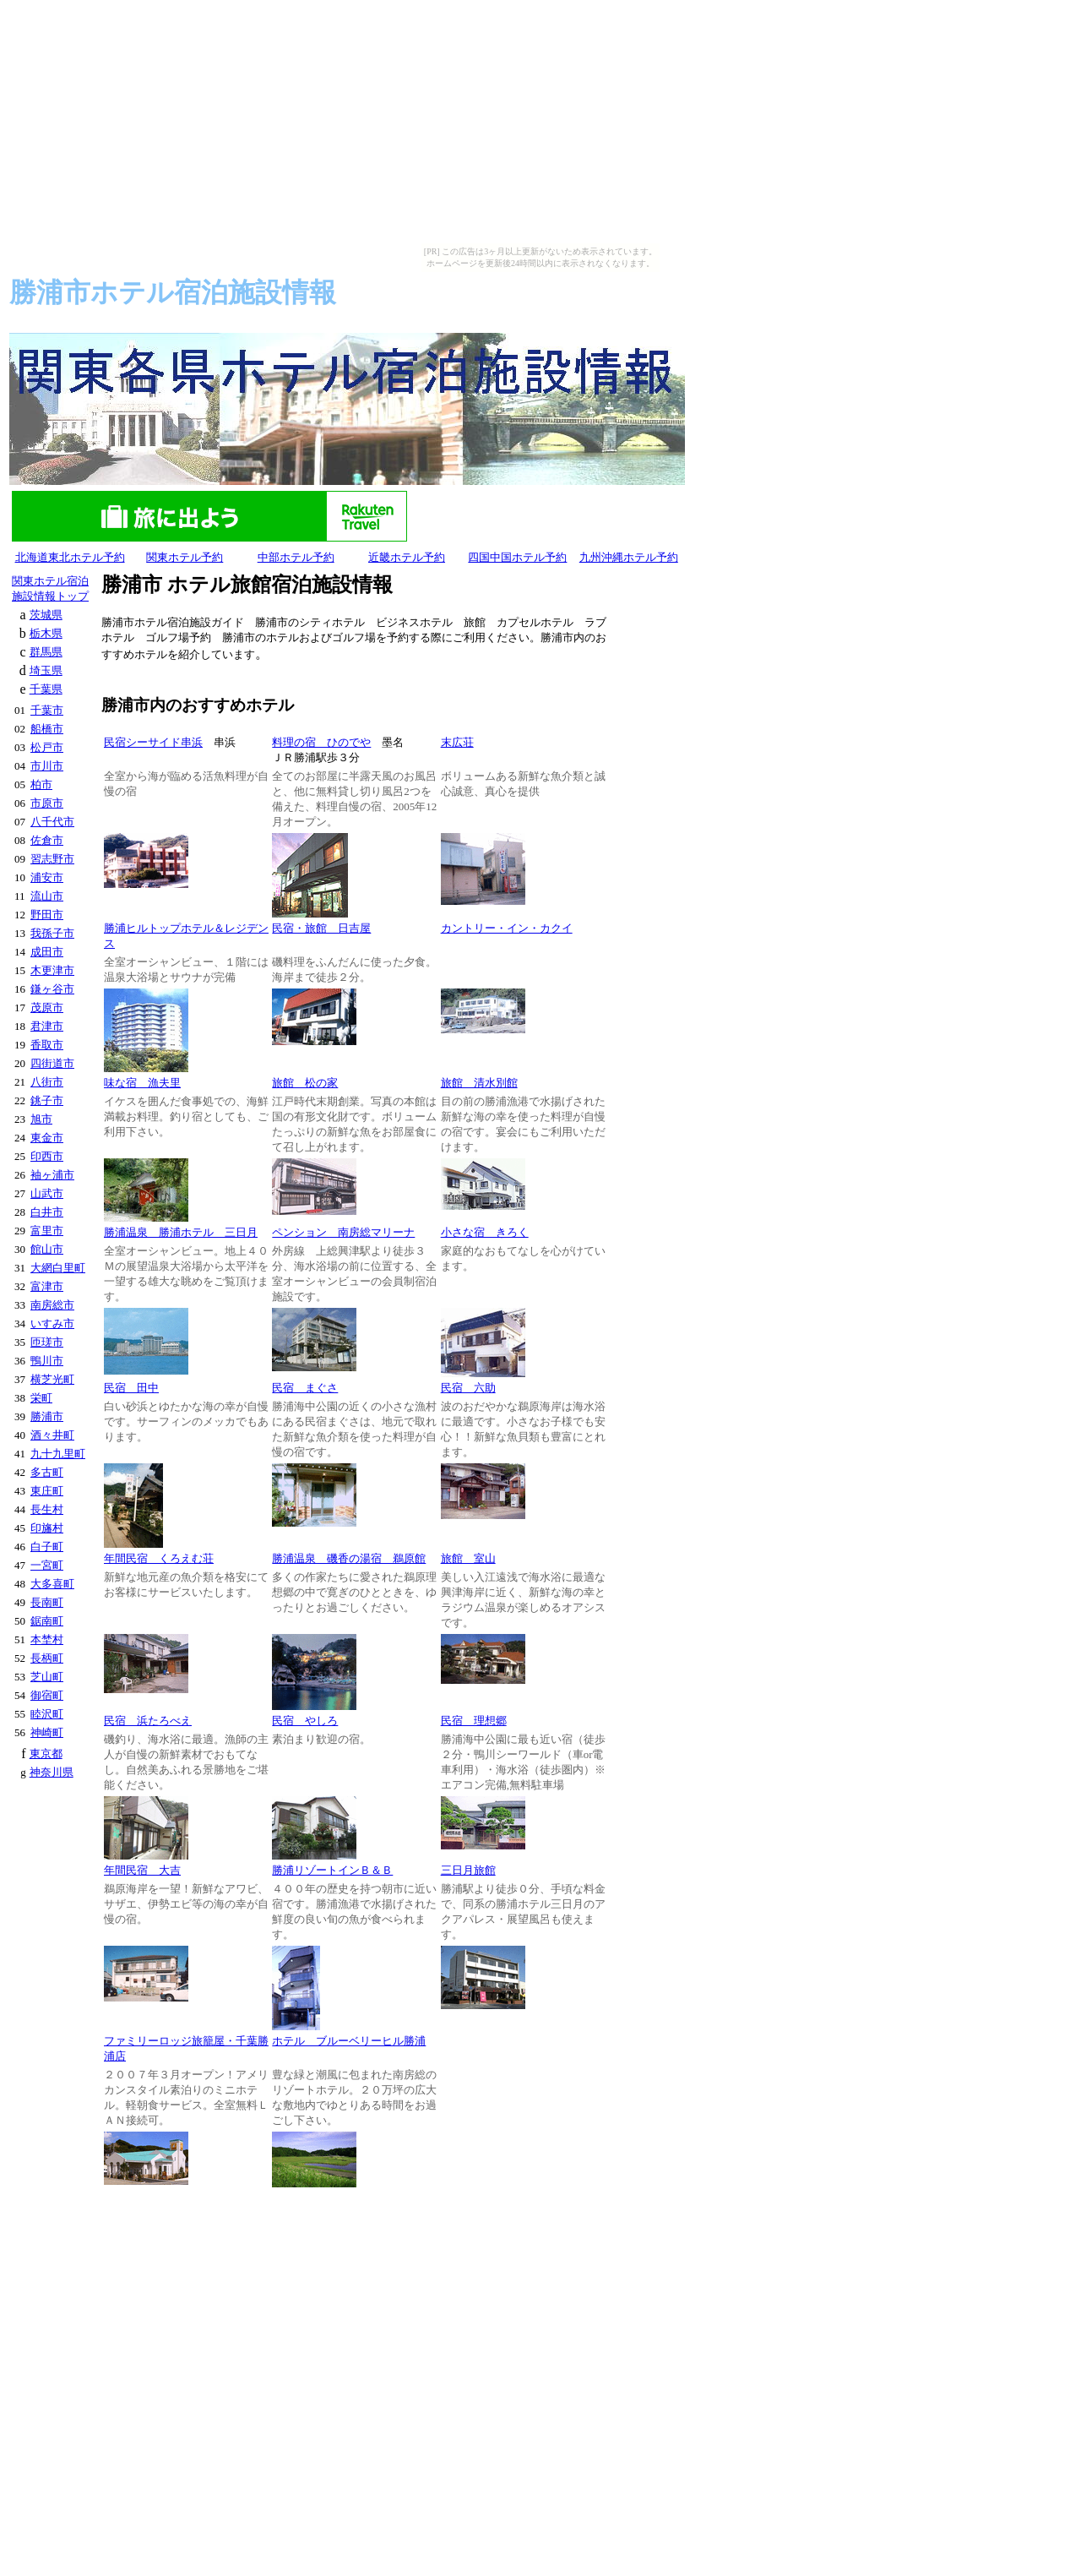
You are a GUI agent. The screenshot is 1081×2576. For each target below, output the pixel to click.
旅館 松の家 (305, 1082)
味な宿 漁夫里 (142, 1082)
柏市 (41, 784)
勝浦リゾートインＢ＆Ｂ (332, 1870)
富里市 (46, 1230)
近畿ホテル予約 (406, 557)
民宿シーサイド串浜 (153, 742)
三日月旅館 (468, 1870)
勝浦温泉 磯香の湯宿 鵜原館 (349, 1558)
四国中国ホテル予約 (517, 557)
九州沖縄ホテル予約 (628, 557)
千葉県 (46, 689)
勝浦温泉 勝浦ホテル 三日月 (181, 1232)
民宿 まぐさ (305, 1387)
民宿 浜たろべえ (148, 1720)
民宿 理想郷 (474, 1720)
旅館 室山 (468, 1558)
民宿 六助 (468, 1387)
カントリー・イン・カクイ (507, 928)
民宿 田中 (131, 1387)
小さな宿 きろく (485, 1232)
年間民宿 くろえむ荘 (159, 1558)
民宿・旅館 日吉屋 (321, 928)
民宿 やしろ (305, 1720)
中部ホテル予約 (296, 557)
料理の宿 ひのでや (321, 742)
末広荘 (457, 742)
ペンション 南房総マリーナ (343, 1232)
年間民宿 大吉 (142, 1870)
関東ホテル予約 (184, 557)
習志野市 (52, 858)
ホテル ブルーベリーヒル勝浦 (349, 2040)
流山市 (46, 896)
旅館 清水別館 (479, 1082)
